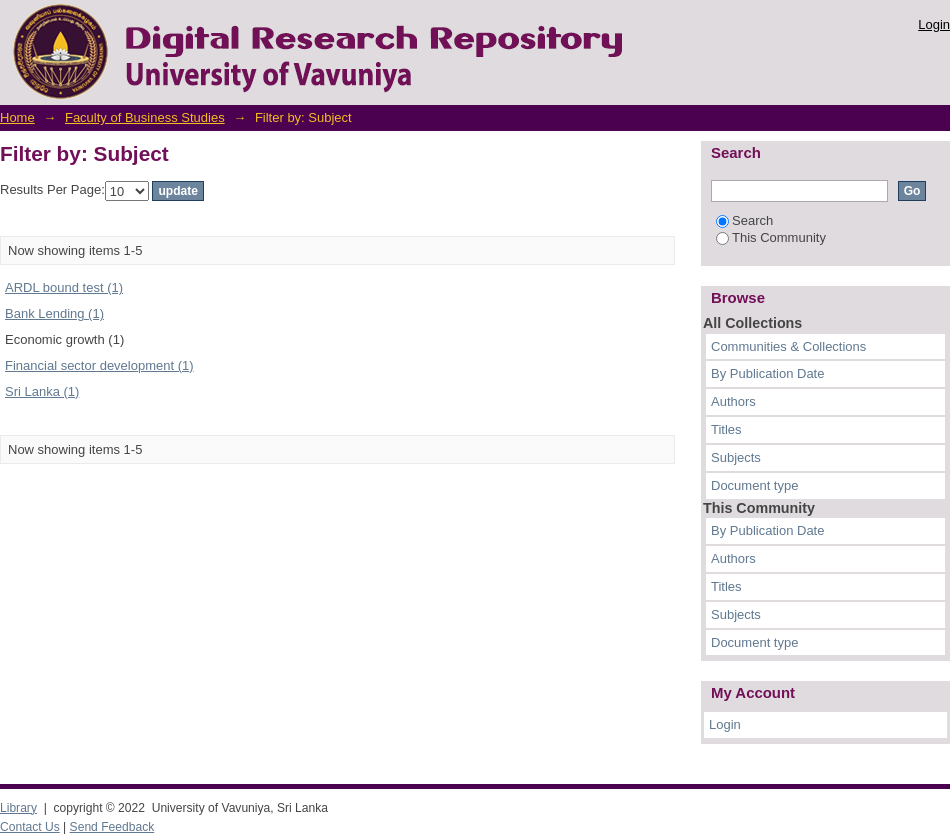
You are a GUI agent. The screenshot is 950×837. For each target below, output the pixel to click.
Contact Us (30, 827)
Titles (726, 429)
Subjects (736, 457)
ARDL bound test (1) (64, 287)
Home (17, 117)
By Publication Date (767, 373)
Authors (733, 401)
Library (18, 808)
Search (744, 220)
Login (934, 24)
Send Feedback (112, 827)
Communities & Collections (788, 346)
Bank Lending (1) (54, 313)
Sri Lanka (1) (42, 391)
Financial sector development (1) (99, 365)
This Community (771, 237)
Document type (754, 485)
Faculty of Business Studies (145, 117)
